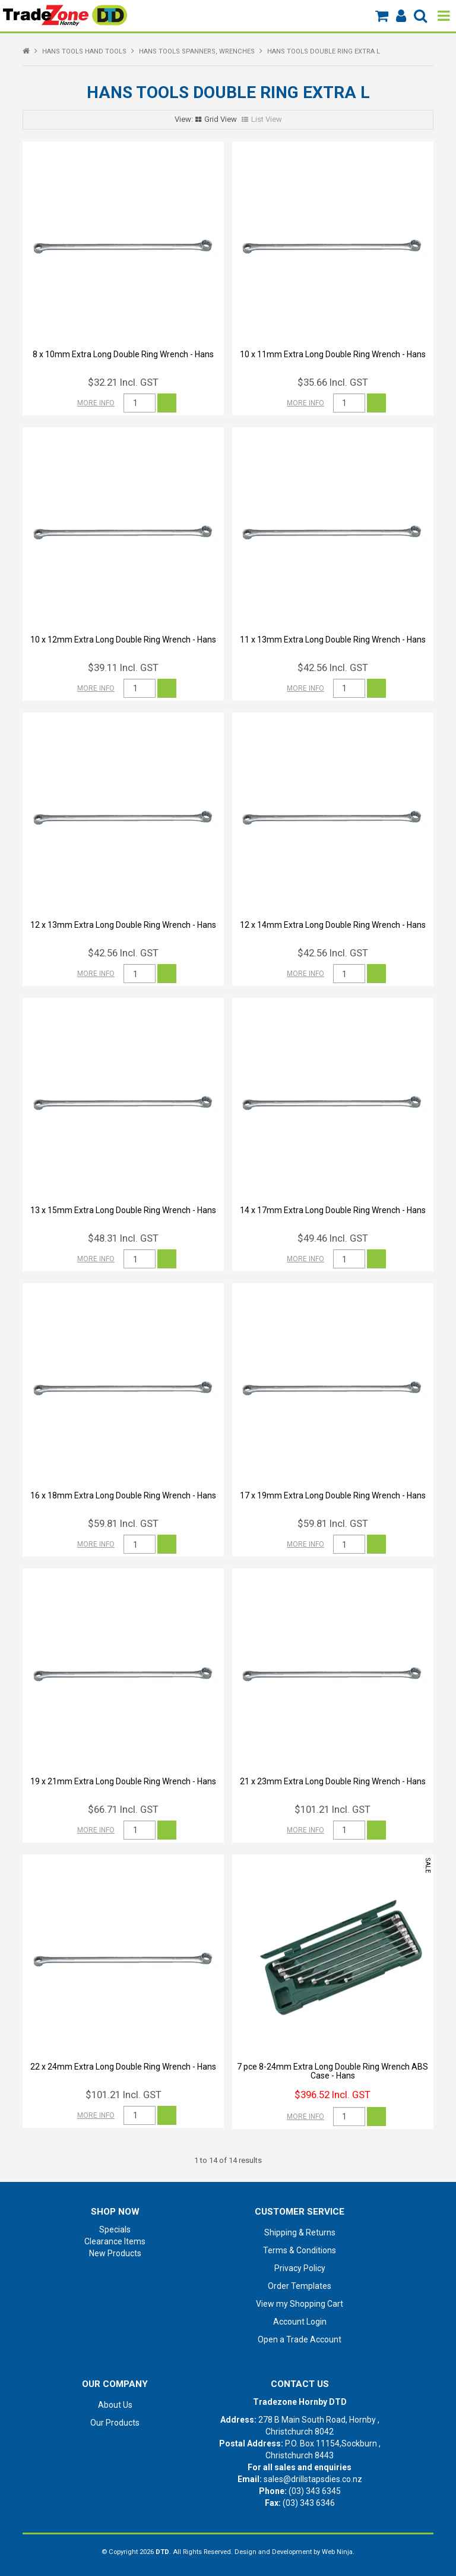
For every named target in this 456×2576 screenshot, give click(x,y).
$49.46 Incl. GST (332, 1238)
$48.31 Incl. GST (123, 1238)
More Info (96, 403)
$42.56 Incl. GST (332, 667)
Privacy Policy (299, 2268)
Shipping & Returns (299, 2232)
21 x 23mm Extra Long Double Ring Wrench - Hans (333, 1781)
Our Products (115, 2422)
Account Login (300, 2321)
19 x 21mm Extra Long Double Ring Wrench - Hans (123, 1781)
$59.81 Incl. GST (123, 1523)
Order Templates (299, 2286)
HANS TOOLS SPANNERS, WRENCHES (197, 51)
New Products (115, 2253)
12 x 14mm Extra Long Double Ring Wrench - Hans (333, 925)
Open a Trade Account (299, 2339)
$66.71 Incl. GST (123, 1809)
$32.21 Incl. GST (123, 382)
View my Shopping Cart (299, 2304)
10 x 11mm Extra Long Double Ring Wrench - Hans (333, 354)
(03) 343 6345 (315, 2491)
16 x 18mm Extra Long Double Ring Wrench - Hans (123, 1495)
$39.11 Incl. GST (123, 667)
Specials (115, 2229)
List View (266, 119)
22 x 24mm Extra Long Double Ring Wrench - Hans (123, 2066)
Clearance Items (114, 2241)
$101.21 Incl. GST (332, 1809)
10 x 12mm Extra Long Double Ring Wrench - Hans (123, 639)
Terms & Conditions (299, 2250)
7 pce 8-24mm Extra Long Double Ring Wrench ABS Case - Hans (332, 2071)
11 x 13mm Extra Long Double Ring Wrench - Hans (333, 639)
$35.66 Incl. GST (332, 382)
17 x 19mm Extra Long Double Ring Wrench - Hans (333, 1495)
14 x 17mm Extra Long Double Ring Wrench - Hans (333, 1210)
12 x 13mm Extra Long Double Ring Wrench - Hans (123, 925)
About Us (115, 2405)
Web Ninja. (338, 2552)
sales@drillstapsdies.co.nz (313, 2479)
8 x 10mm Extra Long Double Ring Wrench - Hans (123, 354)
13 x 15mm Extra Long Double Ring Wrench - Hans (123, 1210)
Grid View (220, 119)
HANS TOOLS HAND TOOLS (84, 51)
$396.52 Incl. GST (332, 2095)
